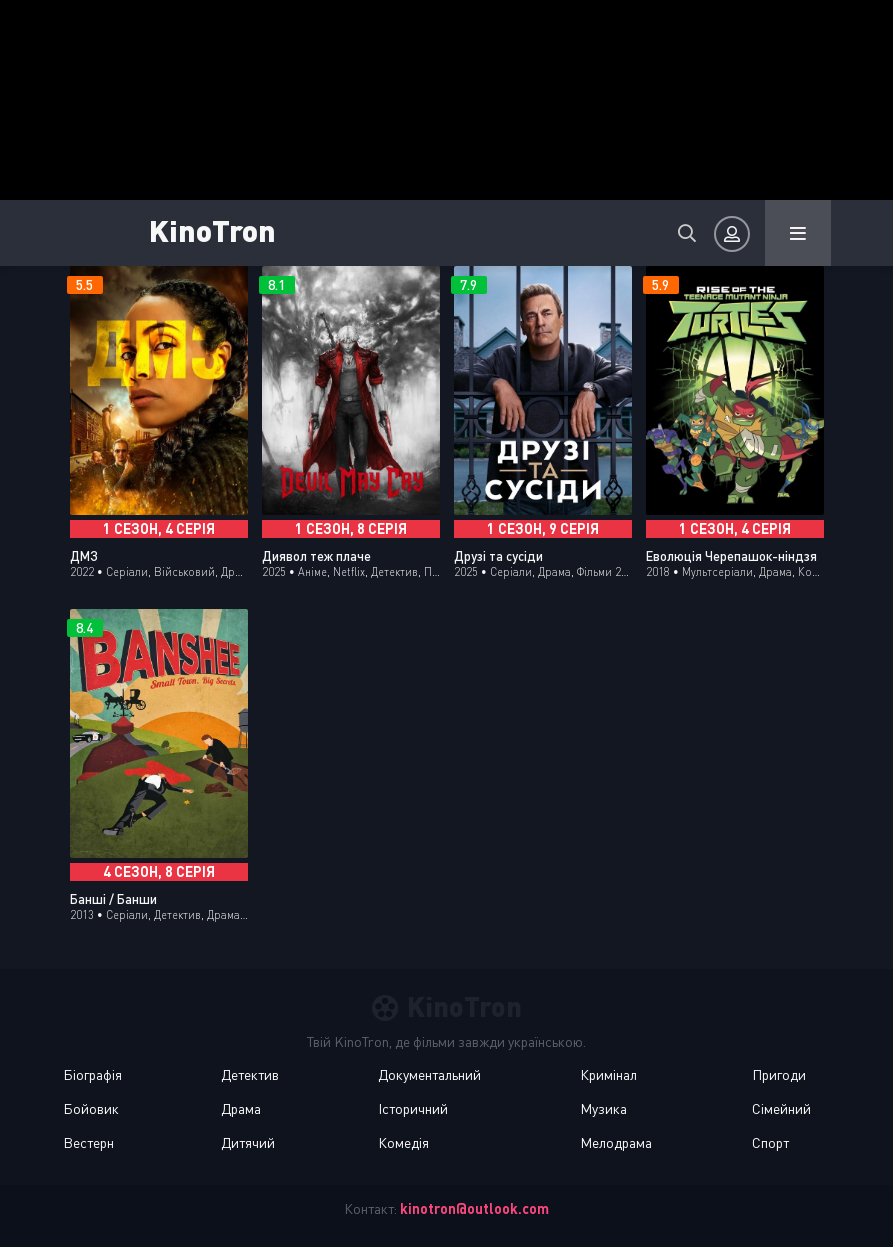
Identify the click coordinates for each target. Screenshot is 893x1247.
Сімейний (781, 1108)
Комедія (403, 1142)
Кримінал (608, 1074)
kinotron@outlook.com (474, 1208)
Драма (241, 1108)
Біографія (92, 1074)
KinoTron (212, 229)
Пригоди (779, 1074)
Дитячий (248, 1142)
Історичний (413, 1108)
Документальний (429, 1074)
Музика (603, 1108)
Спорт (770, 1142)
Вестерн (88, 1142)
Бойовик (91, 1108)
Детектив (250, 1074)
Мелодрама (616, 1142)
